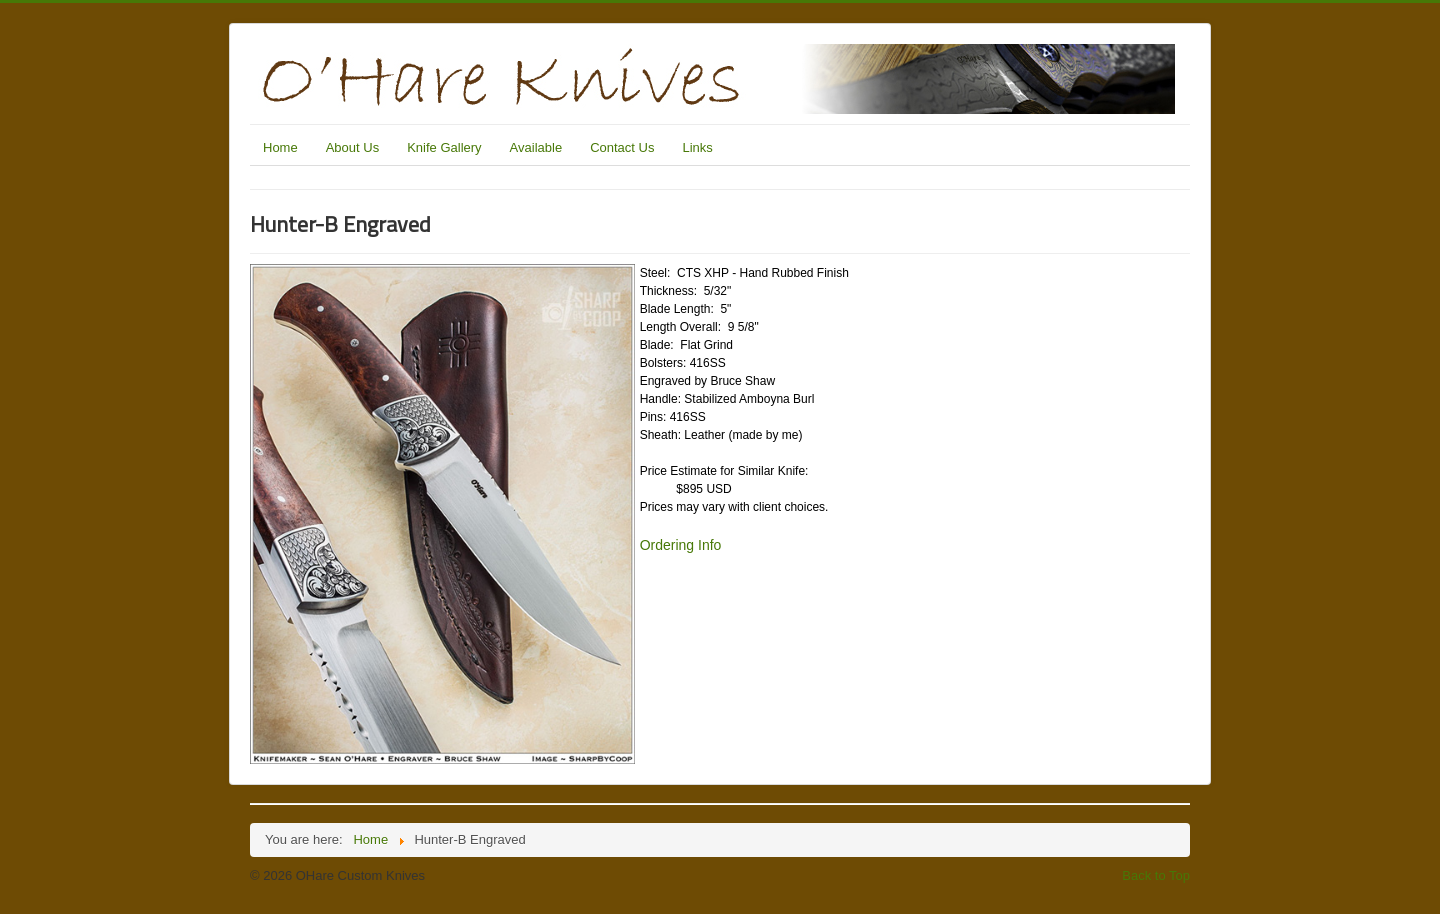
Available (536, 147)
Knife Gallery (444, 147)
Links (697, 147)
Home (280, 147)
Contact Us (622, 147)
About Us (352, 147)
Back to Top (1156, 875)
